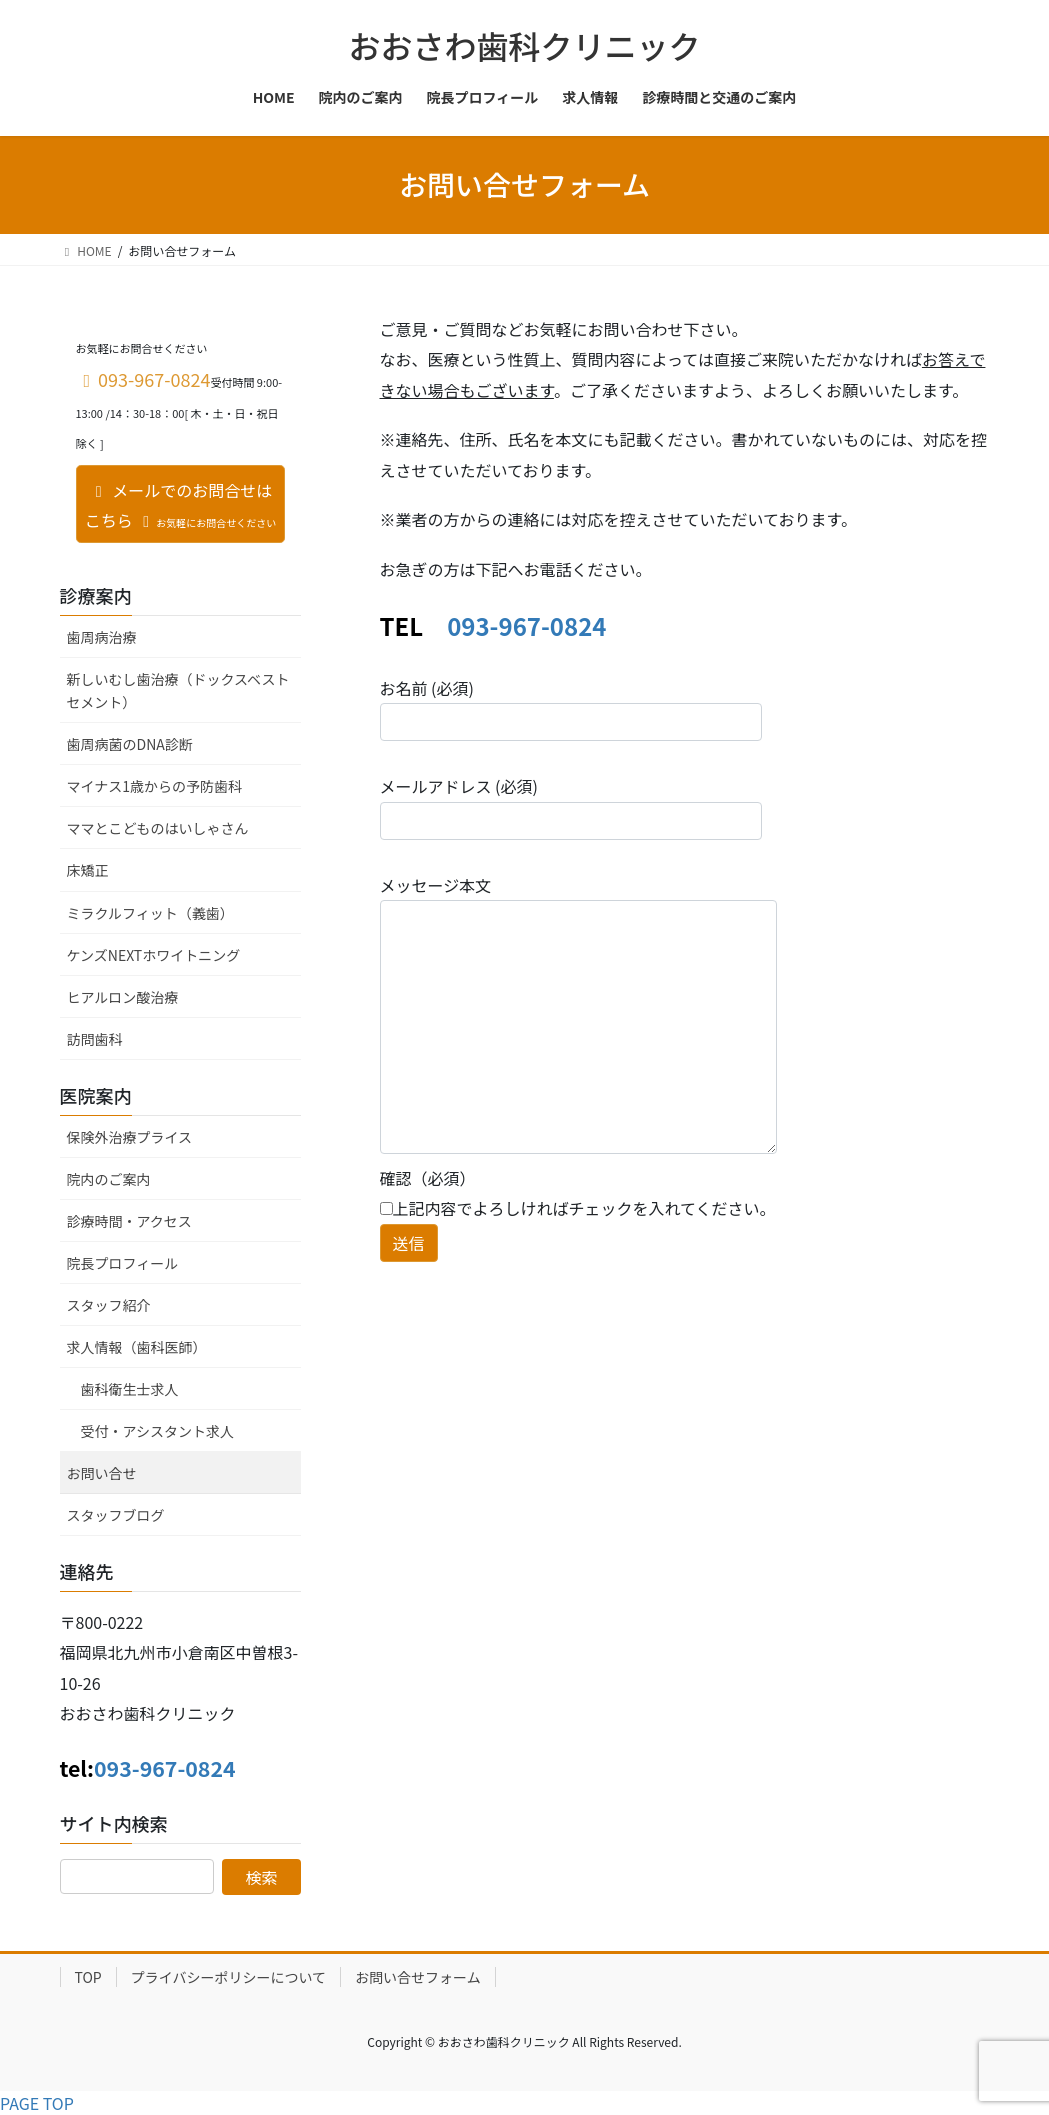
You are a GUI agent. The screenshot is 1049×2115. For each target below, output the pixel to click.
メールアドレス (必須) (571, 806)
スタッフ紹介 (109, 1305)
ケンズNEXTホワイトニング (154, 955)
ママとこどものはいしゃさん (158, 828)
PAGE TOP (37, 2103)
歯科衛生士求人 (130, 1389)
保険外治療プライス (130, 1137)
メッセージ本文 (578, 1013)
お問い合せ (102, 1473)
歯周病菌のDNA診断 (130, 744)
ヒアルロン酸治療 (123, 997)
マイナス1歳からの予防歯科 (155, 786)
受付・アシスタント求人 (157, 1431)
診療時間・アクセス (129, 1221)
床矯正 (88, 870)
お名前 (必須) (571, 708)
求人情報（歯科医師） (137, 1347)
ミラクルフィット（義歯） (150, 913)
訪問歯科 (95, 1039)
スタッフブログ (116, 1515)
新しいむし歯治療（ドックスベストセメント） (178, 690)
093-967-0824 (526, 625)
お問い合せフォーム (418, 1977)
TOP (88, 1977)
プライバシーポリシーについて (228, 1977)
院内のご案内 (109, 1179)
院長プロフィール (123, 1263)
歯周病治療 (102, 637)
